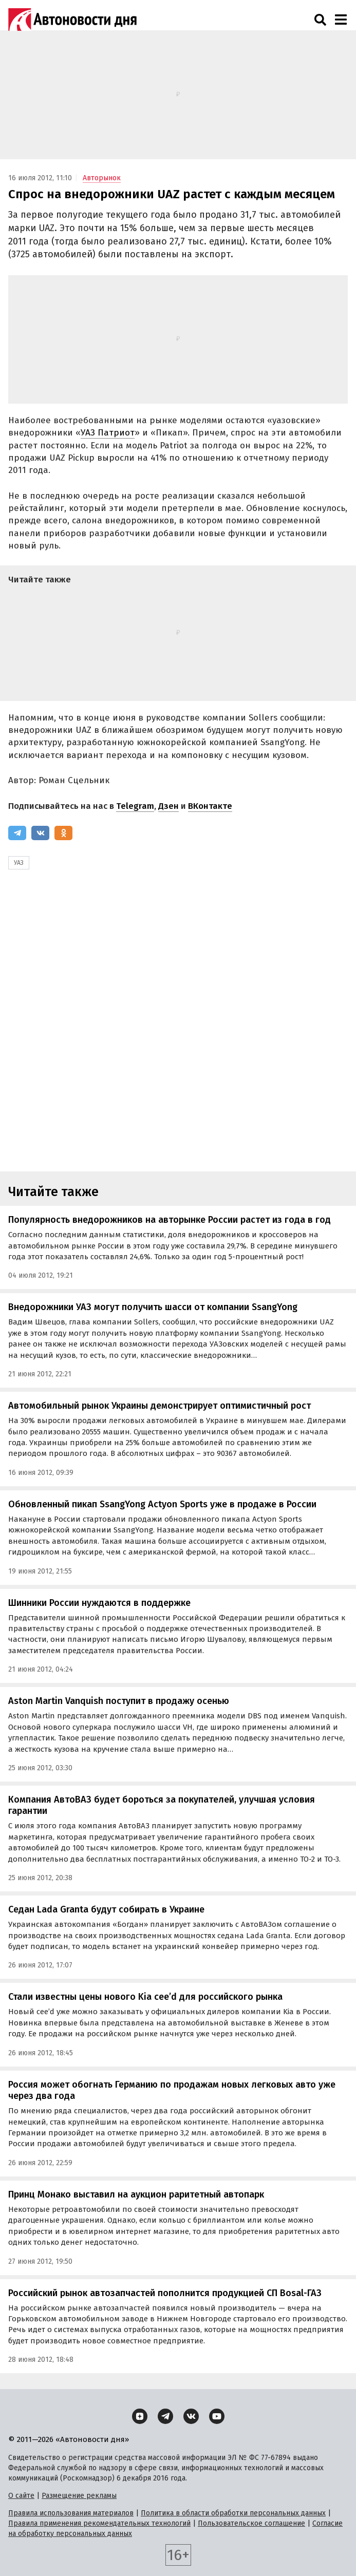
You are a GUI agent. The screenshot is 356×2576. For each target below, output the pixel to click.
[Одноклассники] (63, 833)
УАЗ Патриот (108, 432)
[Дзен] (139, 2416)
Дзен (168, 806)
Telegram (135, 806)
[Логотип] (72, 19)
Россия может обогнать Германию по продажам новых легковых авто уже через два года (171, 2090)
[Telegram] (17, 833)
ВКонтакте (210, 806)
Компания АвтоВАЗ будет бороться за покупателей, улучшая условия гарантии (161, 1805)
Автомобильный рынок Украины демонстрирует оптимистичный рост (159, 1405)
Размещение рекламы (79, 2495)
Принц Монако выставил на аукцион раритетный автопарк (136, 2194)
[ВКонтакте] (40, 833)
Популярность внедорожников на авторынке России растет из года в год (169, 1219)
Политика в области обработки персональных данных (233, 2513)
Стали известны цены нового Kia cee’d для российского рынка (145, 1996)
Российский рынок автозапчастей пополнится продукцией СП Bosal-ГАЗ (165, 2293)
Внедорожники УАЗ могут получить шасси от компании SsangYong (152, 1307)
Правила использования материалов (71, 2513)
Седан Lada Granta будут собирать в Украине (106, 1909)
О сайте (21, 2495)
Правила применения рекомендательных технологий (99, 2523)
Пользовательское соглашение (251, 2523)
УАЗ (19, 862)
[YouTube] (216, 2416)
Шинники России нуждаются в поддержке (99, 1602)
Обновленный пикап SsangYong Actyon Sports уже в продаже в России (162, 1504)
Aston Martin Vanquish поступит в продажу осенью (118, 1701)
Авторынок (102, 178)
